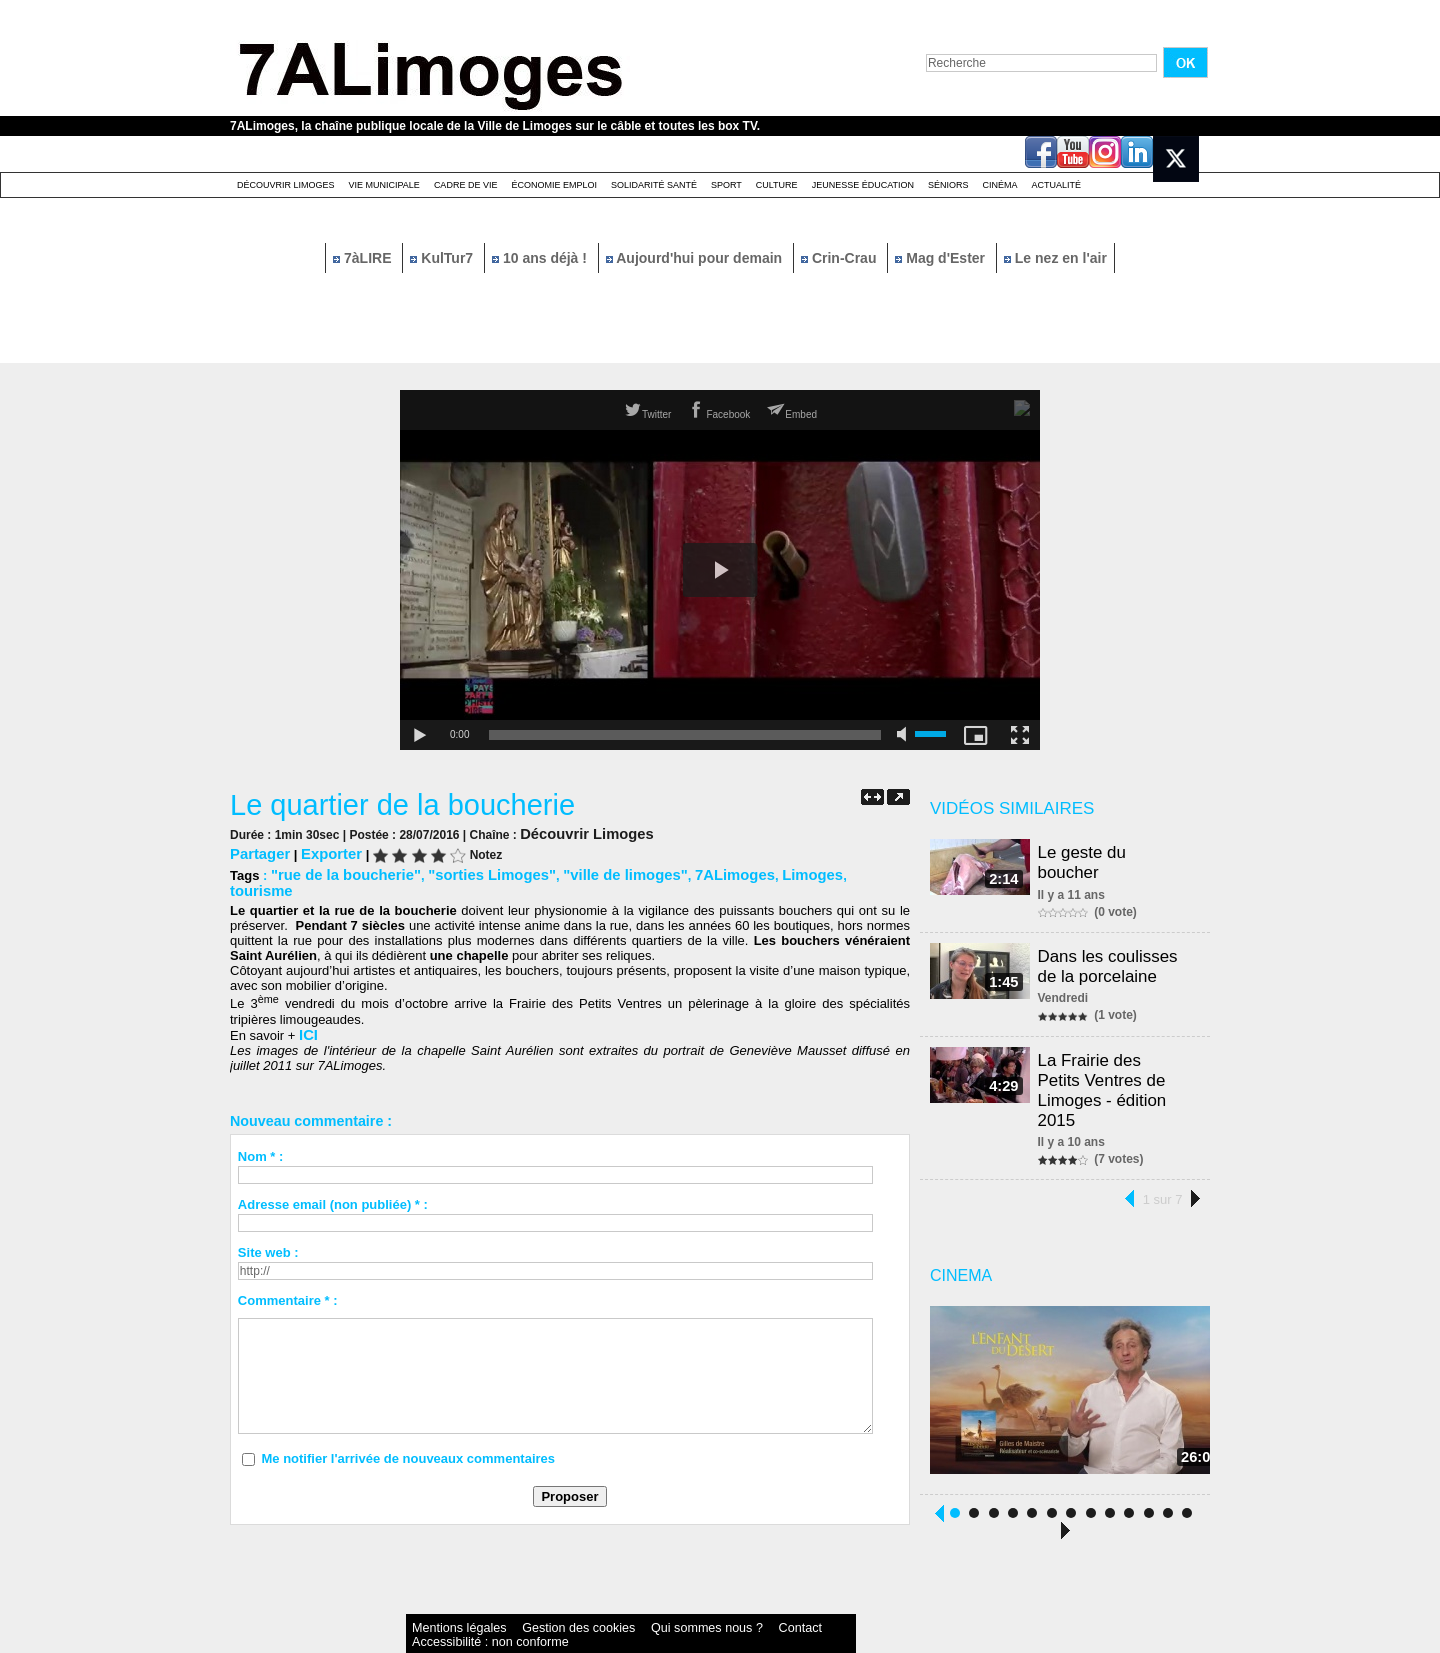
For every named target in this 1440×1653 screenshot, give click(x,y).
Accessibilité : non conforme (759, 1587)
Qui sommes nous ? (614, 1587)
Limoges (749, 871)
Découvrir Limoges (286, 185)
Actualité (1057, 185)
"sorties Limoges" (466, 871)
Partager (256, 851)
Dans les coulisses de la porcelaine (1111, 945)
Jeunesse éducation (863, 185)
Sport (726, 185)
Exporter (320, 851)
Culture (777, 185)
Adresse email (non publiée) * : (333, 1183)
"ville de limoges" (583, 871)
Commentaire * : (288, 1279)
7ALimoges (680, 871)
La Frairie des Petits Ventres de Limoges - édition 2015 (1116, 1054)
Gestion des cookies (526, 1587)
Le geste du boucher (1118, 851)
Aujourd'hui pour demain (696, 258)
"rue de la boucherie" (337, 871)
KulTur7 (443, 258)
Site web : (268, 1231)
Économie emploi (554, 185)
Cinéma (1000, 185)
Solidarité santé (654, 185)
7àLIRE (364, 258)
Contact (680, 1587)
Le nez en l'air (1055, 258)
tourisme (810, 871)
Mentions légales (444, 1587)
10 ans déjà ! (541, 258)
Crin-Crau (840, 258)
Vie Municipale (384, 185)
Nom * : (261, 1135)
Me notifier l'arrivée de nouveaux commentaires (408, 1437)
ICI (307, 1014)
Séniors (948, 185)
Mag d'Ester (942, 258)
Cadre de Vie (466, 185)
